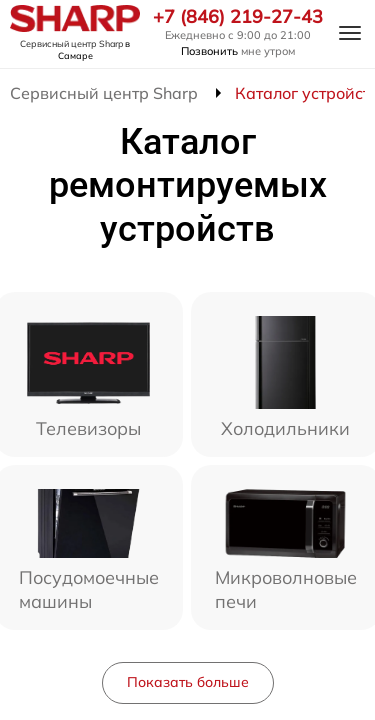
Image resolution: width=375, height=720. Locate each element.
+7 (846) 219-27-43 (238, 17)
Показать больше (188, 682)
